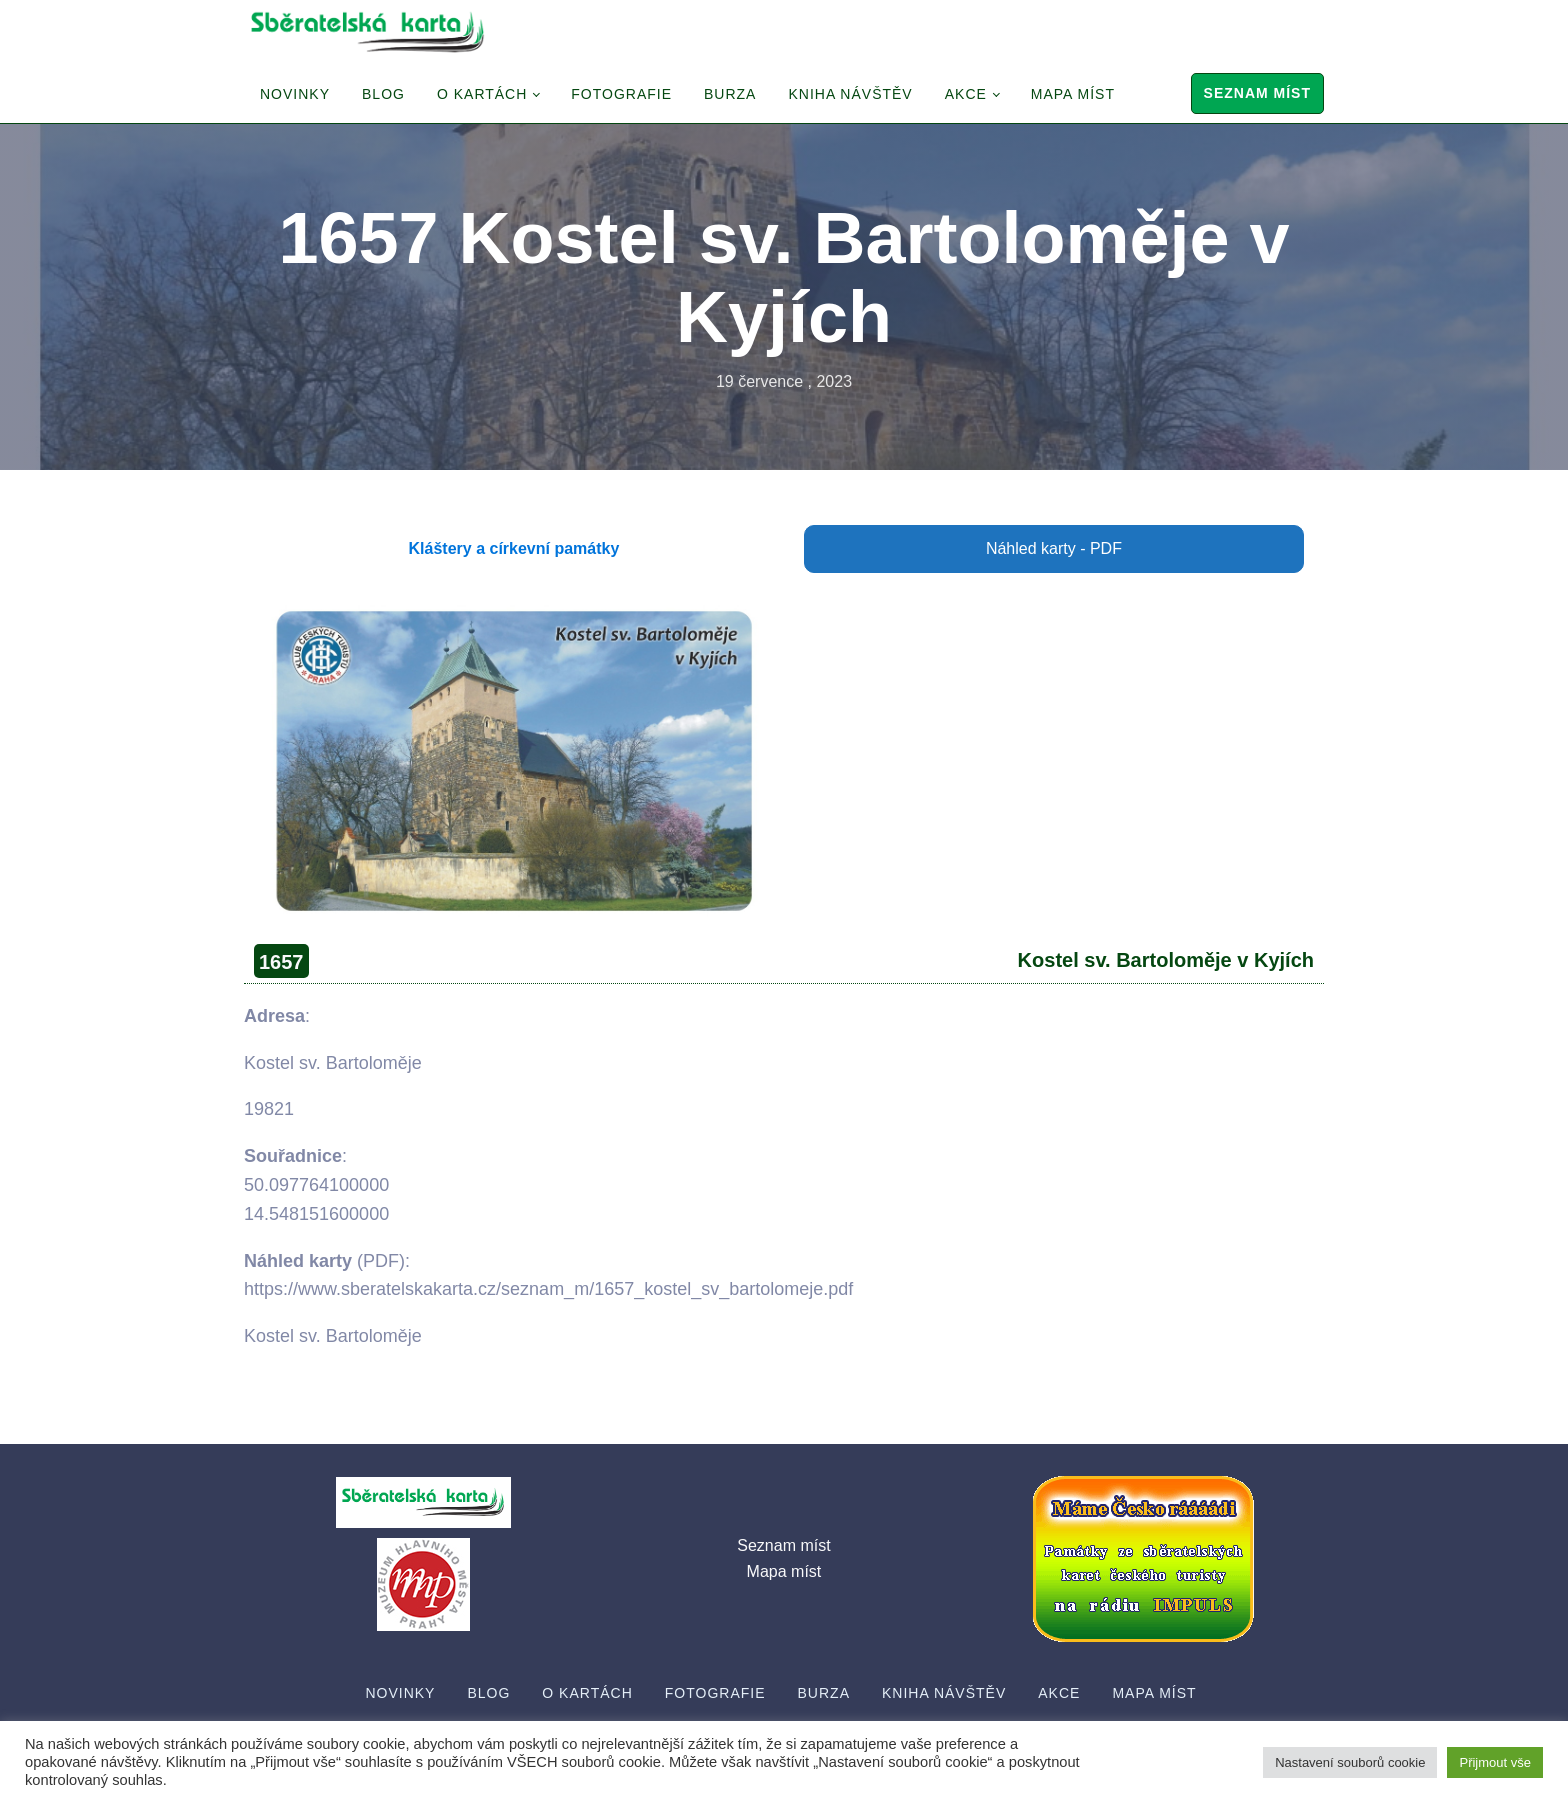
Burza (730, 94)
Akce (966, 94)
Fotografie (621, 94)
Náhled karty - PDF (1054, 548)
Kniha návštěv (850, 94)
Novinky (295, 94)
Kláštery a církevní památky (514, 548)
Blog (383, 94)
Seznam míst (1257, 93)
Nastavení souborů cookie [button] (1350, 1762)
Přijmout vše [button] (1495, 1762)
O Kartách (482, 94)
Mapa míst (1073, 94)
